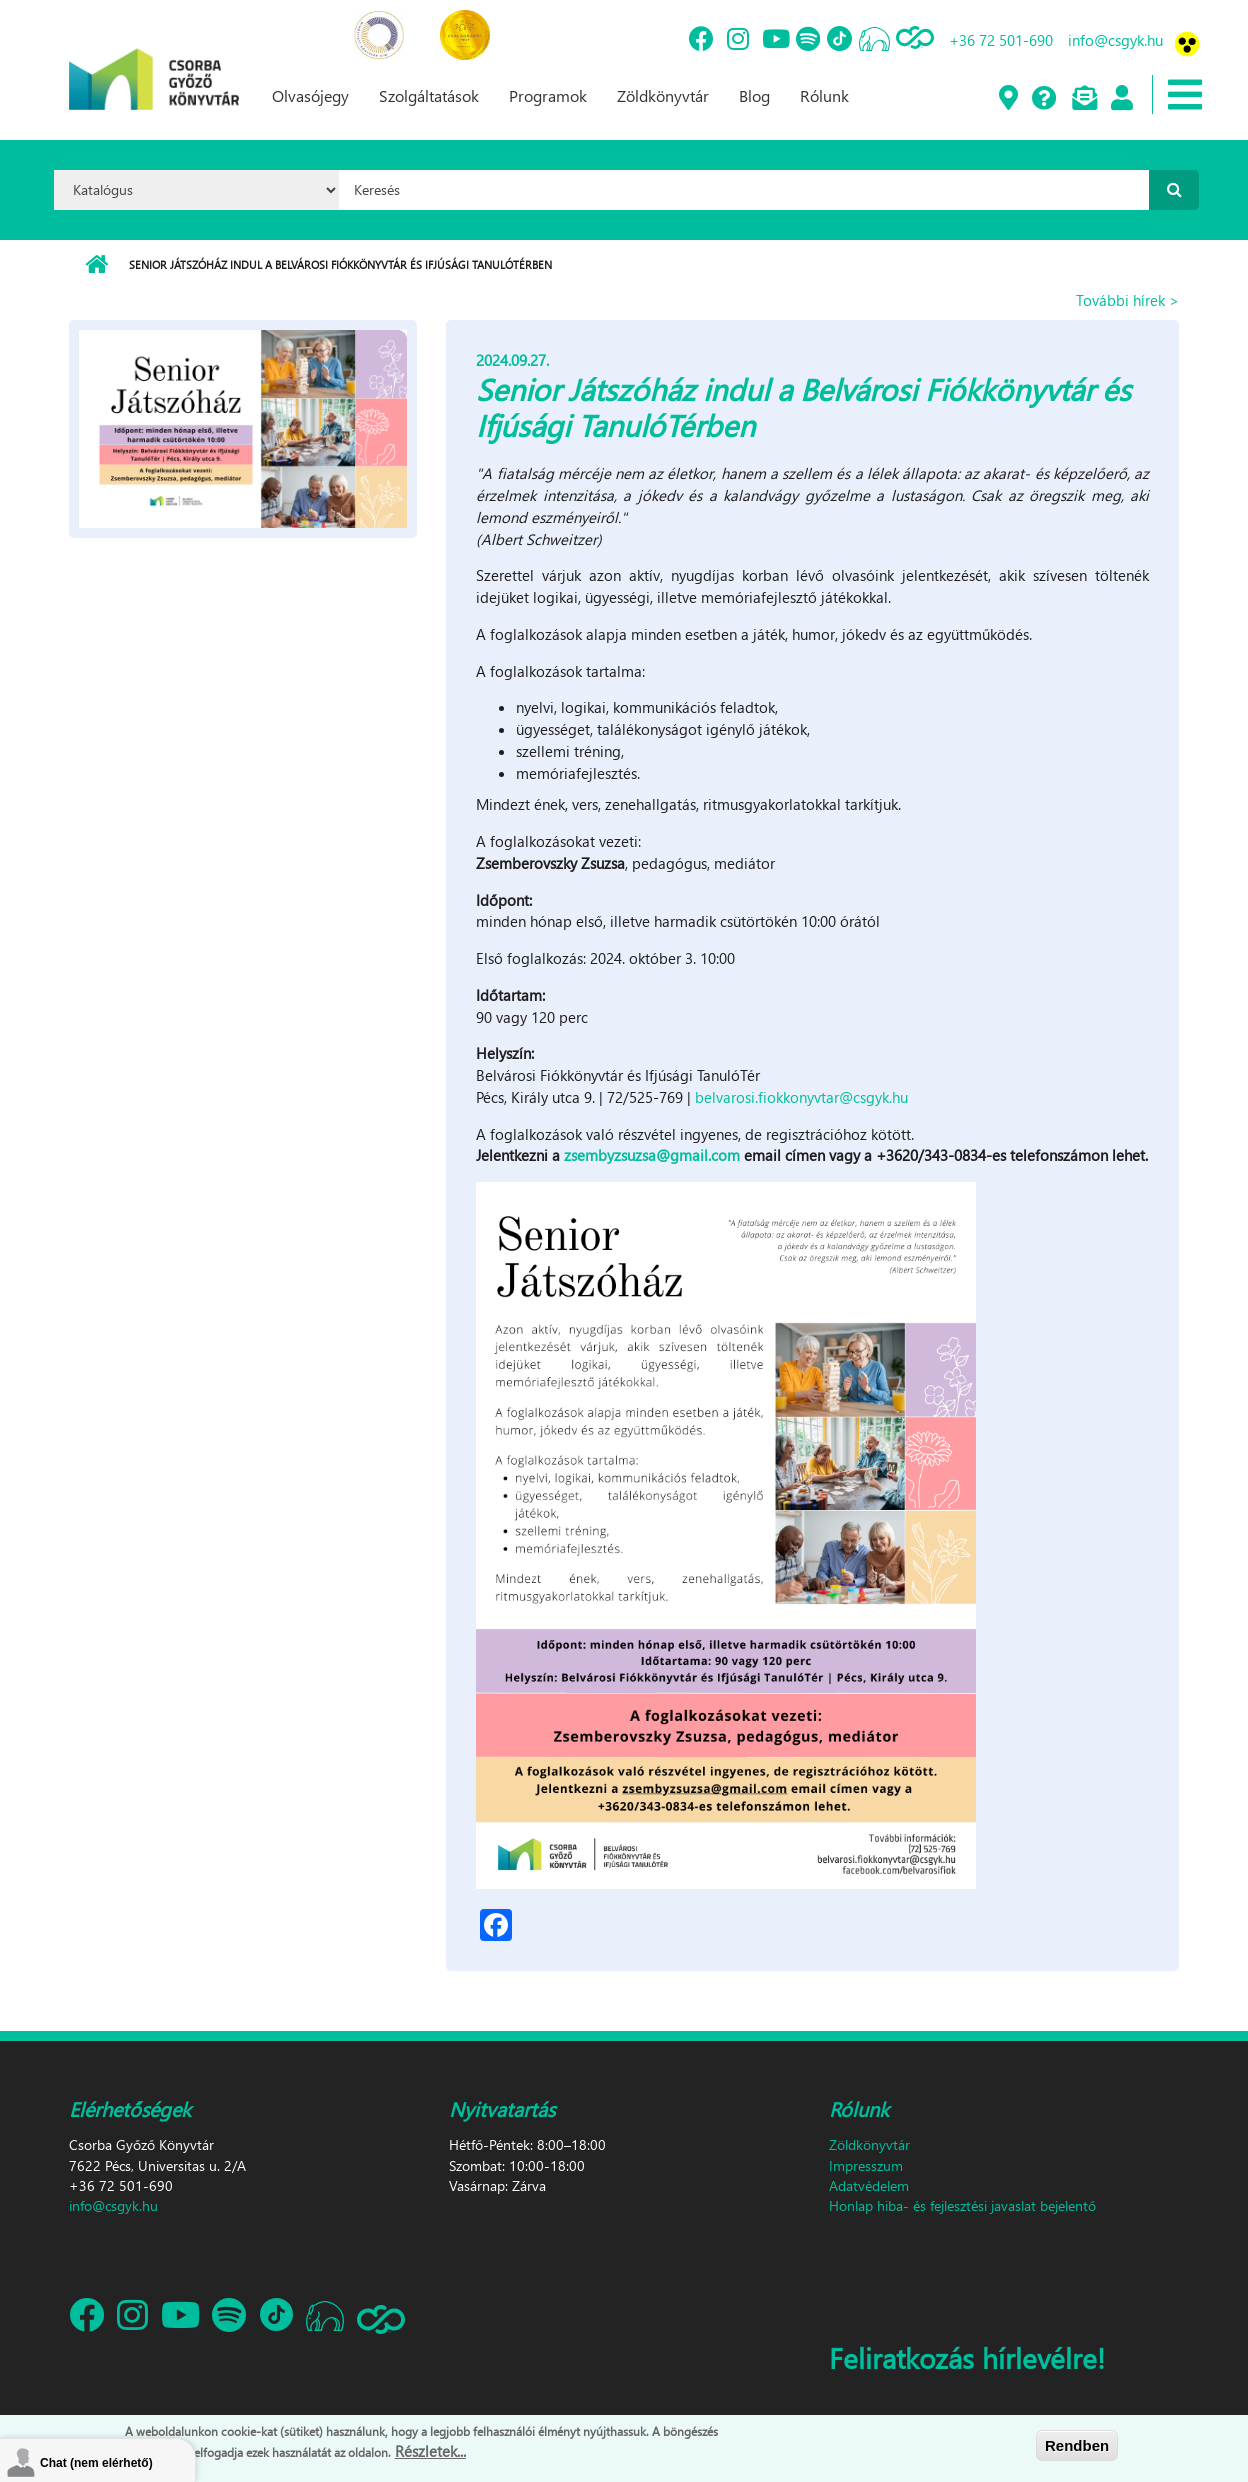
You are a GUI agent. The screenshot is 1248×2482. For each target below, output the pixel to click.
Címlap (96, 265)
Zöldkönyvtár (663, 95)
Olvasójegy (310, 95)
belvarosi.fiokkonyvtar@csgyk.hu (801, 1097)
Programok (548, 95)
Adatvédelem (869, 2185)
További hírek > (1127, 300)
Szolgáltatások (429, 95)
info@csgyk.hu (1115, 40)
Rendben (1077, 2445)
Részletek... (430, 2451)
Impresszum (866, 2165)
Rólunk (824, 95)
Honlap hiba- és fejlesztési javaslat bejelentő (962, 2205)
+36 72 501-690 (1001, 40)
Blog (754, 95)
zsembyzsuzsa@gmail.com (652, 1155)
